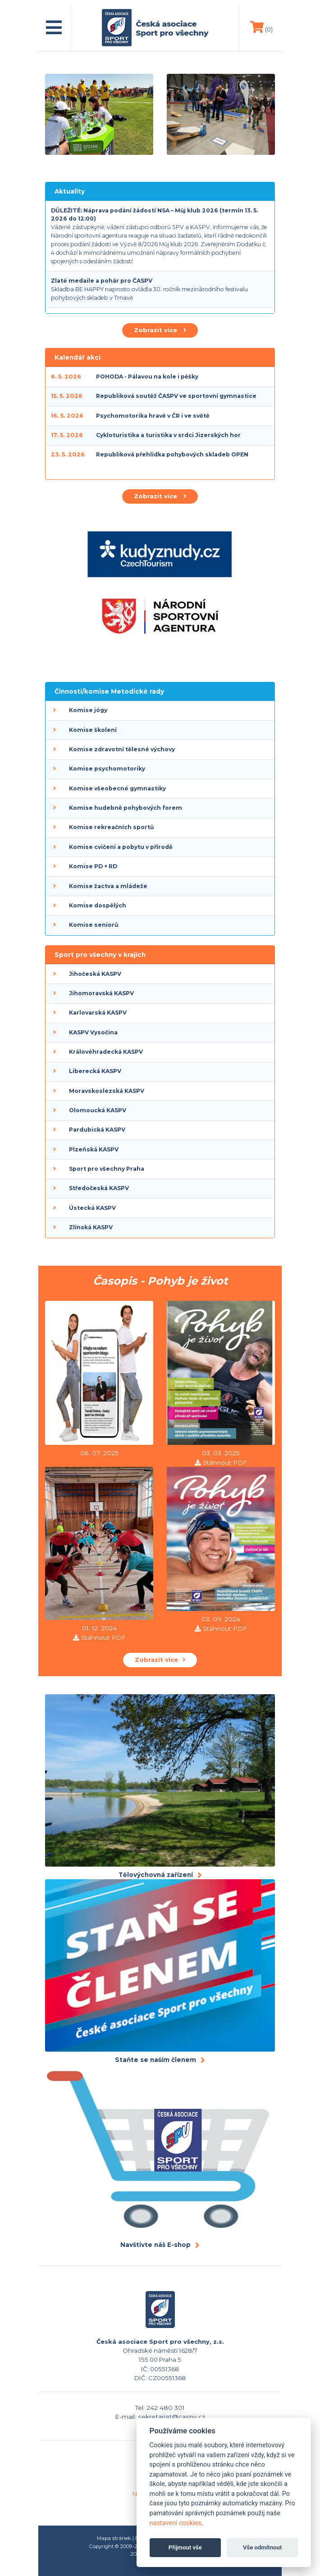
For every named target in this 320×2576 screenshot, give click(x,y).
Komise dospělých (97, 905)
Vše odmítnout (262, 2547)
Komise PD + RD (93, 866)
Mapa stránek (114, 2538)
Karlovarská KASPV (98, 1012)
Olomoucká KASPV (97, 1110)
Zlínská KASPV (91, 1227)
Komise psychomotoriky (107, 768)
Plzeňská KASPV (94, 1149)
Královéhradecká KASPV (106, 1051)
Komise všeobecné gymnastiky (117, 788)
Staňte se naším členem (155, 2059)
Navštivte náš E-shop (155, 2244)
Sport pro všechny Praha (106, 1168)
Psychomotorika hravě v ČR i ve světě (153, 415)
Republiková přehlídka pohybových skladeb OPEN (172, 454)
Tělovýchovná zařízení (156, 1874)
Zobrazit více (160, 330)
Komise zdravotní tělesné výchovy (122, 749)
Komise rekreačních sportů (111, 827)
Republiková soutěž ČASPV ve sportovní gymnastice (176, 395)
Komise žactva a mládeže (108, 886)
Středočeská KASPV (99, 1188)
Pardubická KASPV (97, 1129)
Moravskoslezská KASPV (106, 1090)
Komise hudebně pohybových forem (125, 807)
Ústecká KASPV (92, 1208)
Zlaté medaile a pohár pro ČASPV (101, 280)
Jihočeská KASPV (95, 973)
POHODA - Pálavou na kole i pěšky (147, 376)
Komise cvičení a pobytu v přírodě (121, 847)
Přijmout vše (185, 2547)
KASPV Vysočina (93, 1032)
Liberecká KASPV (95, 1071)
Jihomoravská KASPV (101, 993)
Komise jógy (88, 710)
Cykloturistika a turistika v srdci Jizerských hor (168, 435)
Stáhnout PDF (225, 1462)
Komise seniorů (93, 924)
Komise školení (93, 729)
